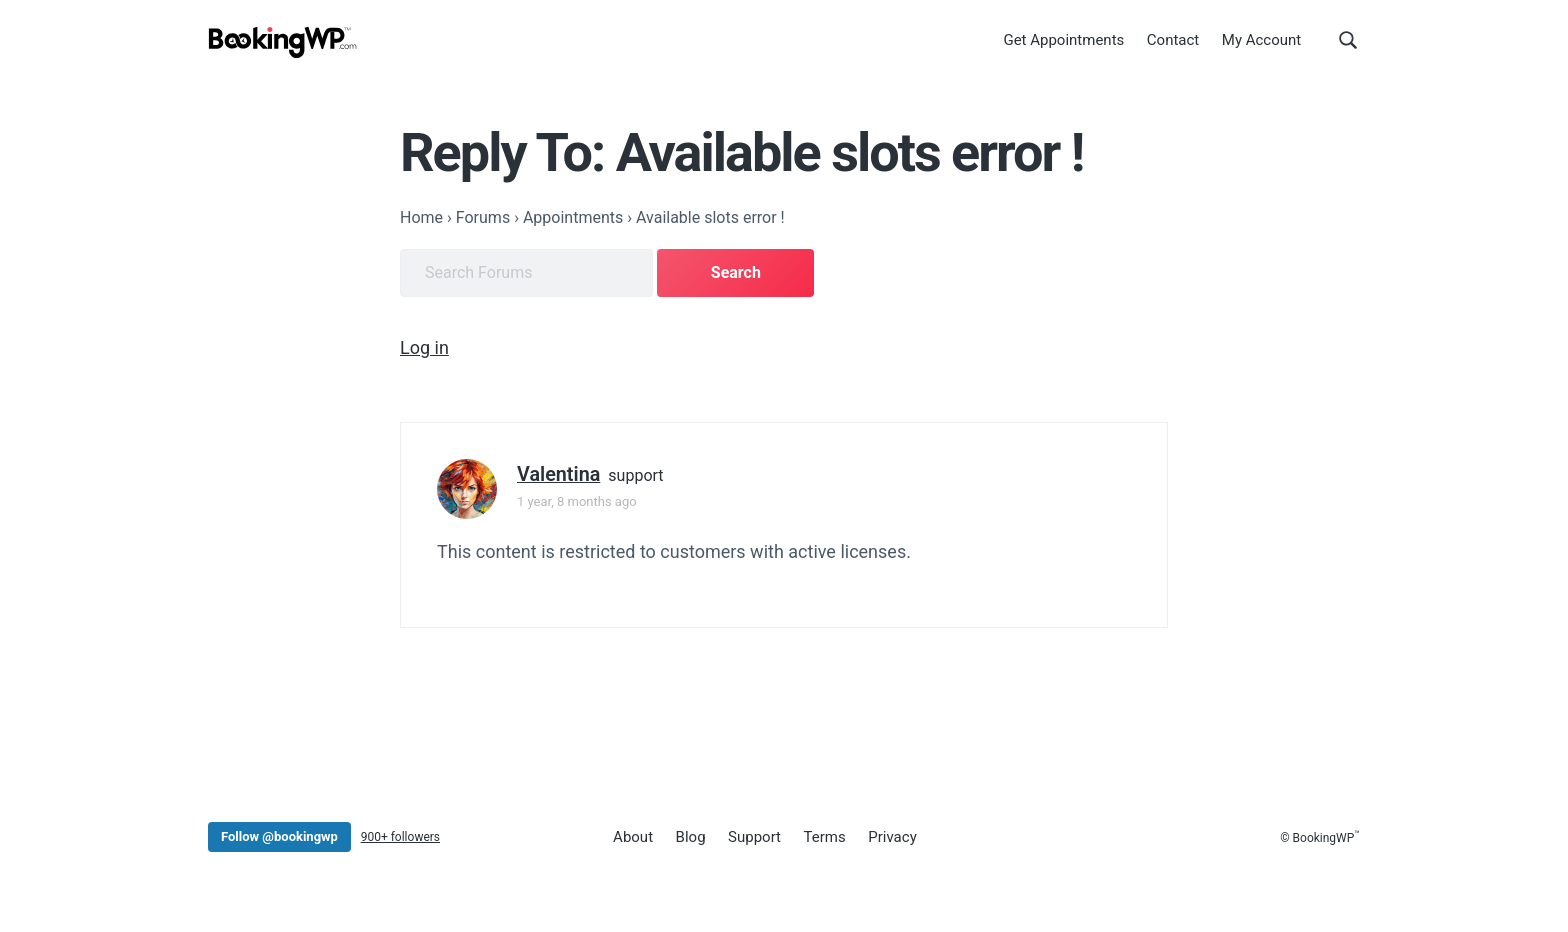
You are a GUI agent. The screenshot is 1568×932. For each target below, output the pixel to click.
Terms (825, 837)
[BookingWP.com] (283, 42)
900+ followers (400, 837)
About (633, 837)
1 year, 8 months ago (577, 501)
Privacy (892, 837)
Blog (691, 837)
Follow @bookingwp (279, 836)
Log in (424, 347)
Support (754, 837)
